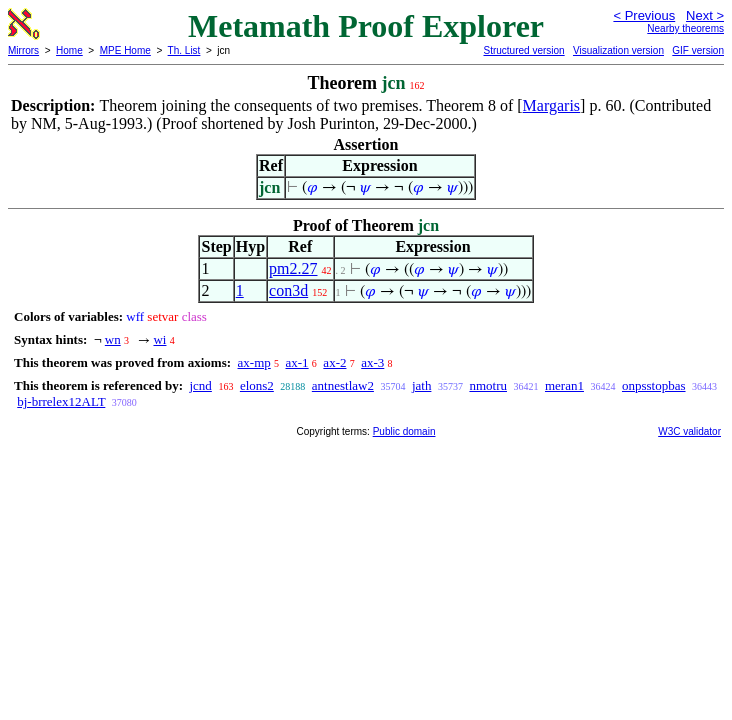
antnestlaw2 (343, 385)
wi (159, 339)
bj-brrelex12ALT (61, 401)
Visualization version (618, 50)
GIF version (698, 50)
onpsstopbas (654, 385)
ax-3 (372, 362)
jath (422, 385)
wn (113, 339)
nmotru (488, 385)
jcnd (200, 385)
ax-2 (334, 362)
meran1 (564, 385)
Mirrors (23, 50)
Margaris (551, 105)
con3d (288, 290)
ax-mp (254, 362)
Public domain (404, 431)
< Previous (644, 15)
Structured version (523, 50)
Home (69, 50)
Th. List (184, 50)
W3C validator (689, 431)
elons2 (257, 385)
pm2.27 (293, 268)
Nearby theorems (685, 28)
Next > (705, 15)
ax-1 (297, 362)
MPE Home (125, 50)
